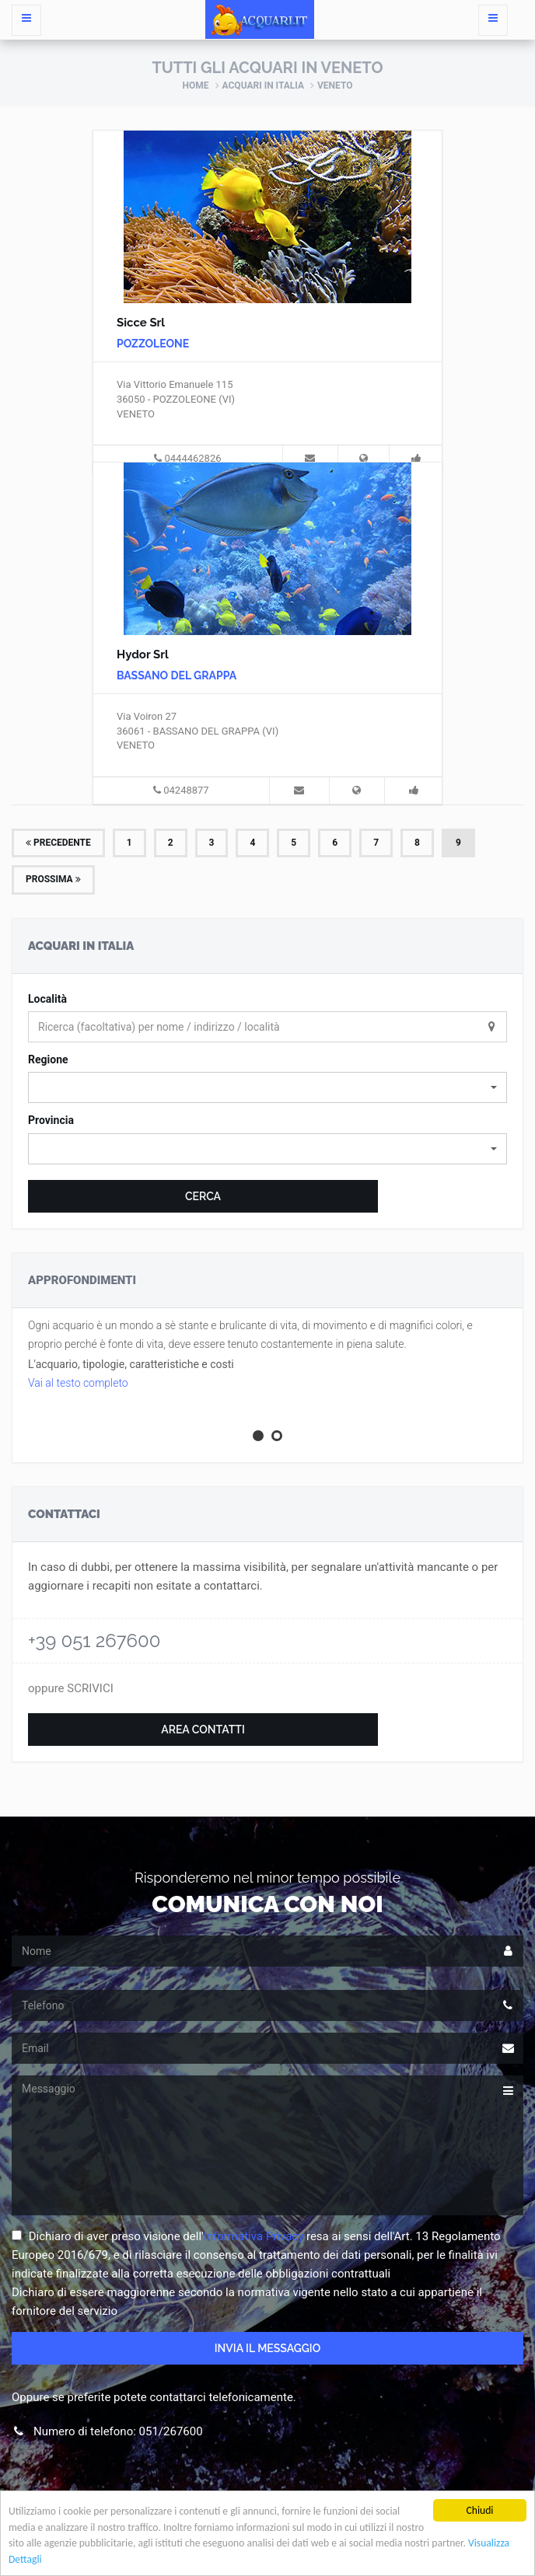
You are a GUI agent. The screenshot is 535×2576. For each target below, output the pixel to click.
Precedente (58, 842)
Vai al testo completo (78, 1383)
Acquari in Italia (263, 85)
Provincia (51, 1120)
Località (47, 999)
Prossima (53, 879)
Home (196, 85)
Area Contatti (203, 1729)
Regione (48, 1059)
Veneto (334, 85)
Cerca (203, 1196)
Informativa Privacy (254, 2236)
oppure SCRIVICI (71, 1688)
